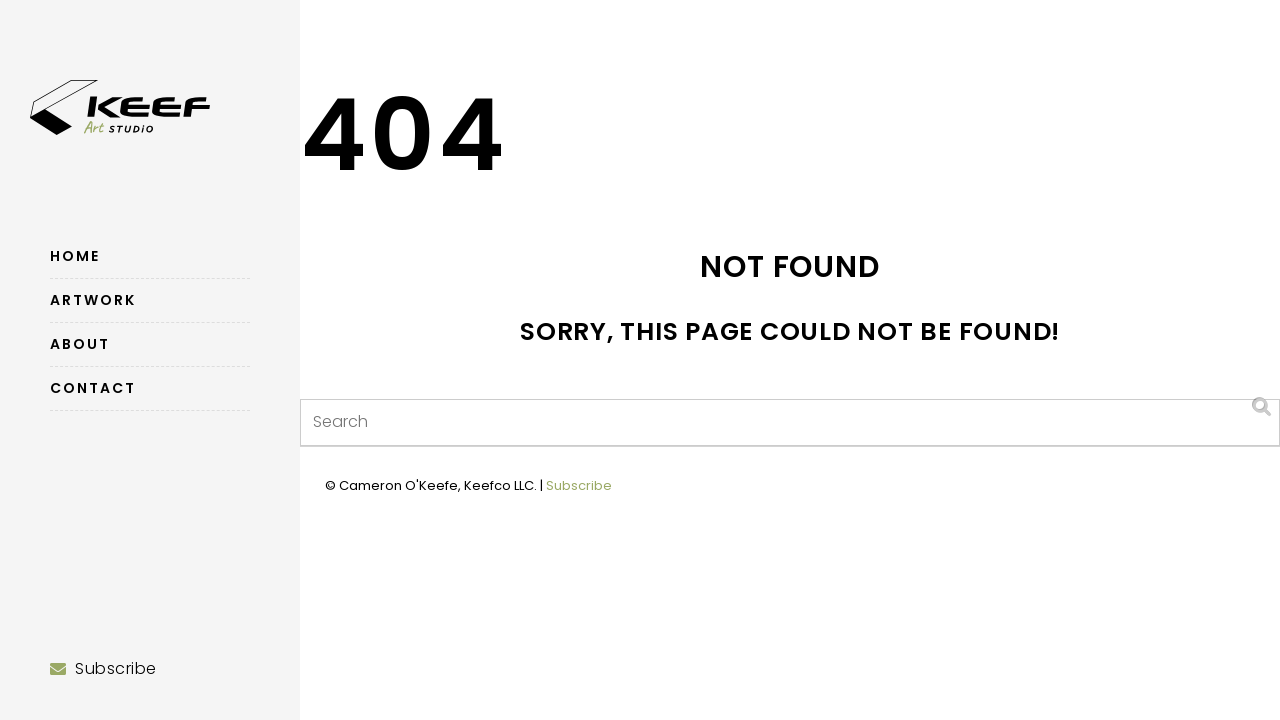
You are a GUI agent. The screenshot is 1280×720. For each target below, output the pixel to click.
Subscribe (579, 485)
